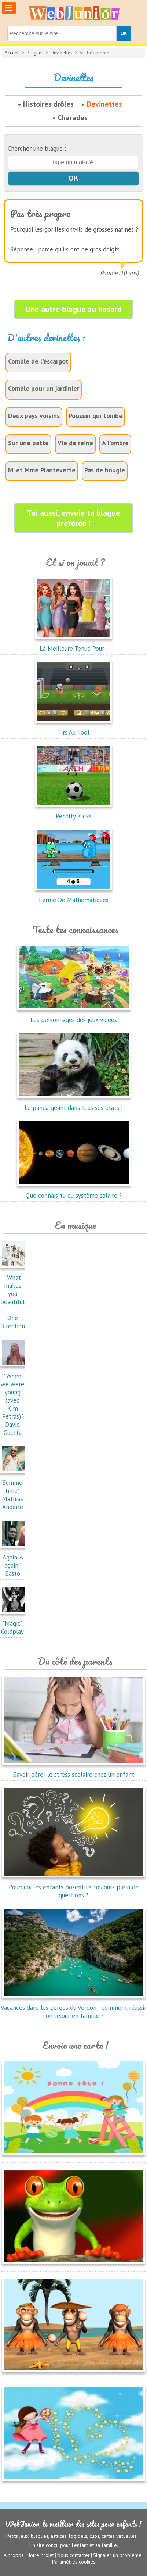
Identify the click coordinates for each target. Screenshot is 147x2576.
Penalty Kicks (73, 812)
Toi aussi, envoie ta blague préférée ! (73, 518)
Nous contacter (73, 2555)
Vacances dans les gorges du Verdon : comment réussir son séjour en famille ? (73, 2008)
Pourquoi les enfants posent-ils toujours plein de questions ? (73, 1887)
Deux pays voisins (34, 415)
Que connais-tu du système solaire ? (74, 1191)
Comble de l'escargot (38, 361)
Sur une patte (28, 443)
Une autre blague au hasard (74, 309)
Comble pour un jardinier (43, 388)
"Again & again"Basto (14, 1561)
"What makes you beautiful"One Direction (14, 1297)
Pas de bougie (104, 470)
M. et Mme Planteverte (42, 470)
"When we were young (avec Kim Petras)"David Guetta (14, 1400)
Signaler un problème (117, 2555)
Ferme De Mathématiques (73, 896)
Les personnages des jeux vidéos (74, 1016)
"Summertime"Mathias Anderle (14, 1491)
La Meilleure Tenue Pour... (73, 644)
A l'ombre (115, 443)
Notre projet (40, 2555)
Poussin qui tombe (95, 415)
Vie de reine (75, 443)
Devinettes (62, 53)
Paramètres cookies (73, 2561)
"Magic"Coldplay (14, 1623)
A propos (13, 2555)
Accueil (12, 53)
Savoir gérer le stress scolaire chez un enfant (73, 1770)
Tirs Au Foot (73, 728)
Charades (73, 117)
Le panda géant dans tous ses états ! (74, 1104)
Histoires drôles (48, 104)
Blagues (35, 53)
